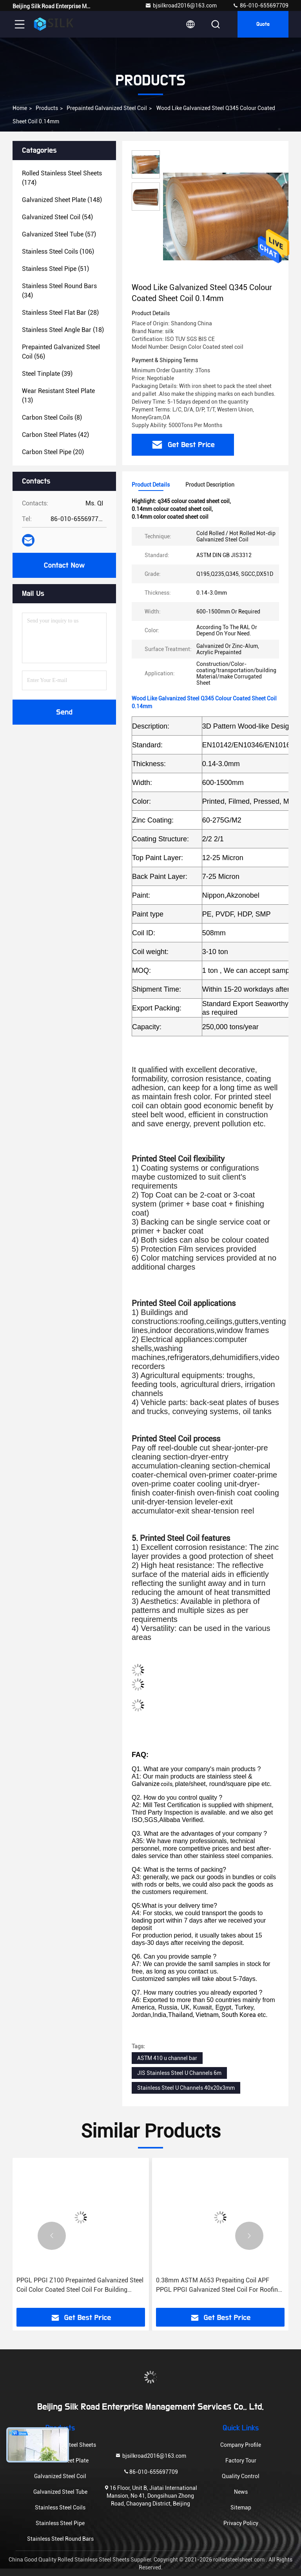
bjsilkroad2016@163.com (181, 5)
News (241, 2492)
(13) (58, 395)
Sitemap (240, 2507)
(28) (60, 312)
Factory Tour (240, 2460)
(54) (57, 217)
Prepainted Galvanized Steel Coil (107, 108)
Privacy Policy (240, 2523)
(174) (62, 178)
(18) (63, 330)
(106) (58, 251)
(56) (61, 351)
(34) (59, 290)
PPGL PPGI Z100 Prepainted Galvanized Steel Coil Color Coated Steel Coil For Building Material (79, 2286)
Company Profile (240, 2445)
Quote (263, 24)
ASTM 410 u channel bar (167, 2058)
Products (47, 108)
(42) (55, 434)
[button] (52, 2236)
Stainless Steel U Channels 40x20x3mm (186, 2088)
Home (20, 108)
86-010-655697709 (260, 5)
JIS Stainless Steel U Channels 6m (179, 2073)
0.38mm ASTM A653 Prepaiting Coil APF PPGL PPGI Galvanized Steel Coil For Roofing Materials (218, 2286)
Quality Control (240, 2476)
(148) (62, 200)
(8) (52, 417)
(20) (53, 452)
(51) (55, 268)
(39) (47, 373)
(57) (59, 234)
